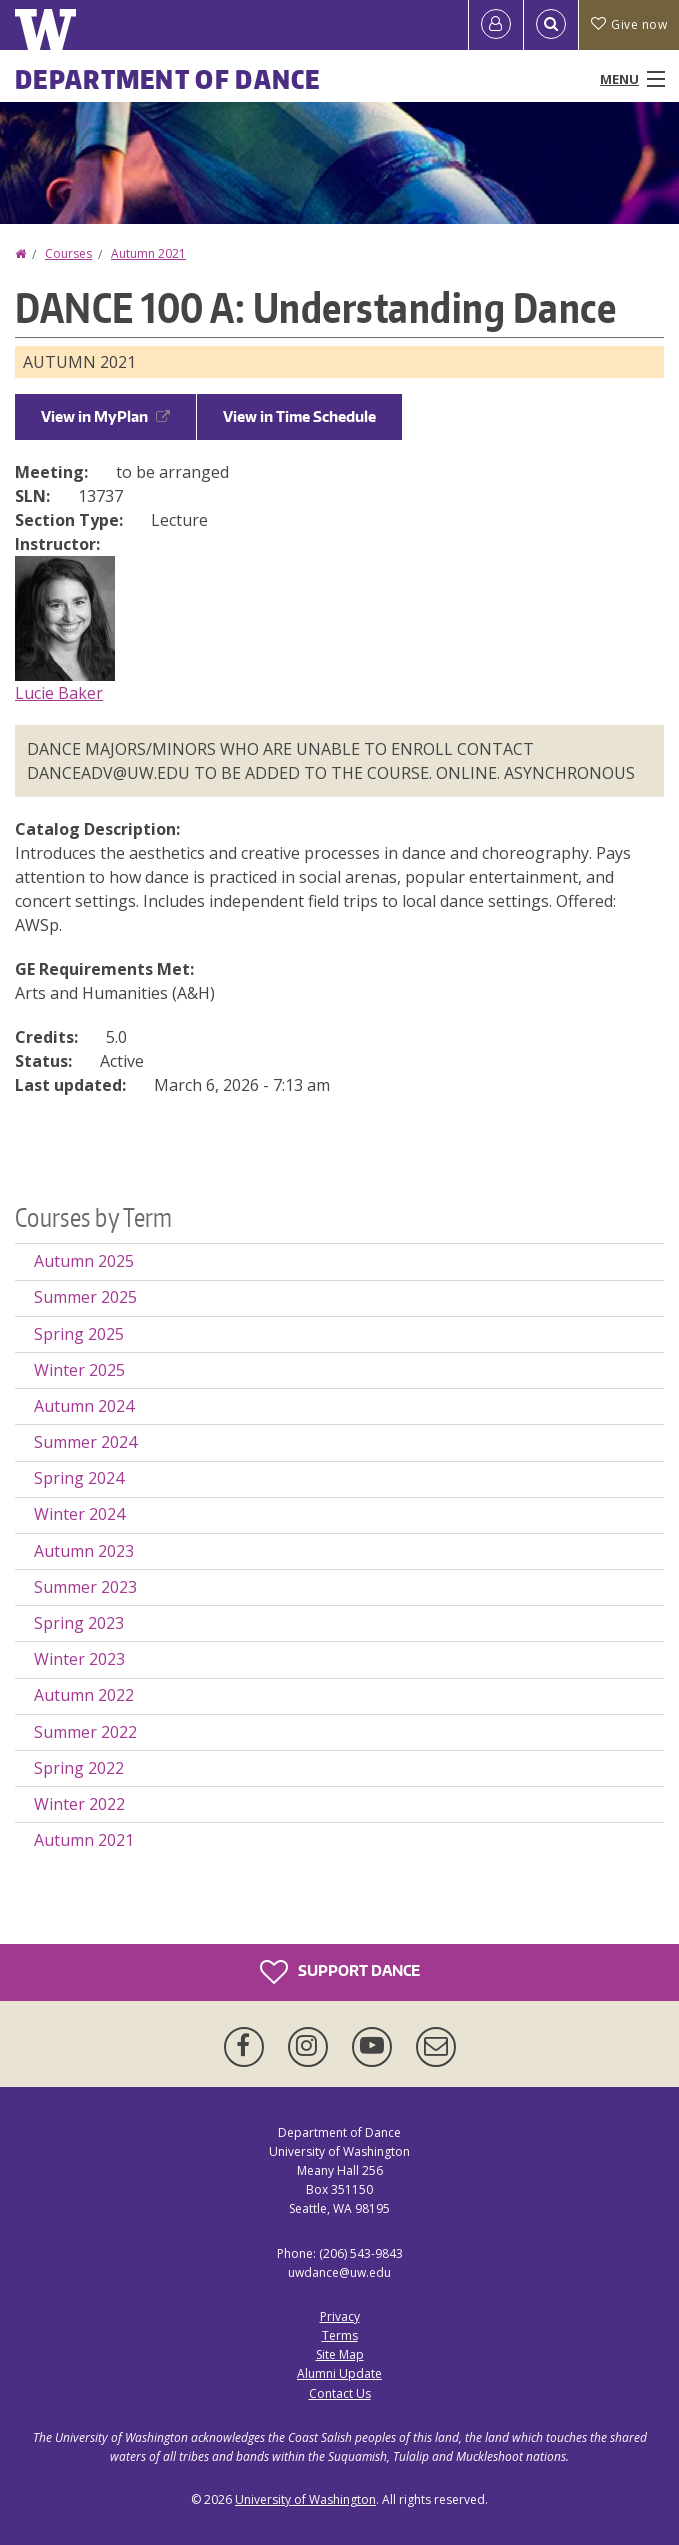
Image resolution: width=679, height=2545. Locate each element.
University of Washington (305, 2499)
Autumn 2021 (148, 253)
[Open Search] (551, 25)
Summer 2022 (85, 1732)
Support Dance (340, 1972)
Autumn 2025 (84, 1261)
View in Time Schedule (299, 416)
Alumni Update (339, 2373)
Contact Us (340, 2393)
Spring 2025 (79, 1334)
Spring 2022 (79, 1768)
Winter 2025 (79, 1370)
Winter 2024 (79, 1514)
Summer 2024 (85, 1442)
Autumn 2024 (84, 1406)
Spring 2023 (79, 1623)
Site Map (340, 2354)
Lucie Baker (59, 693)
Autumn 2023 (84, 1551)
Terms (340, 2335)
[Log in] (496, 25)
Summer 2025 (85, 1297)
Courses (68, 253)
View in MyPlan (105, 416)
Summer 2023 (85, 1587)
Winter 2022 (79, 1804)
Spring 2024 (79, 1478)
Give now (629, 24)
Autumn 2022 (84, 1695)
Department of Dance (168, 79)
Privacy (340, 2316)
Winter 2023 (79, 1659)
